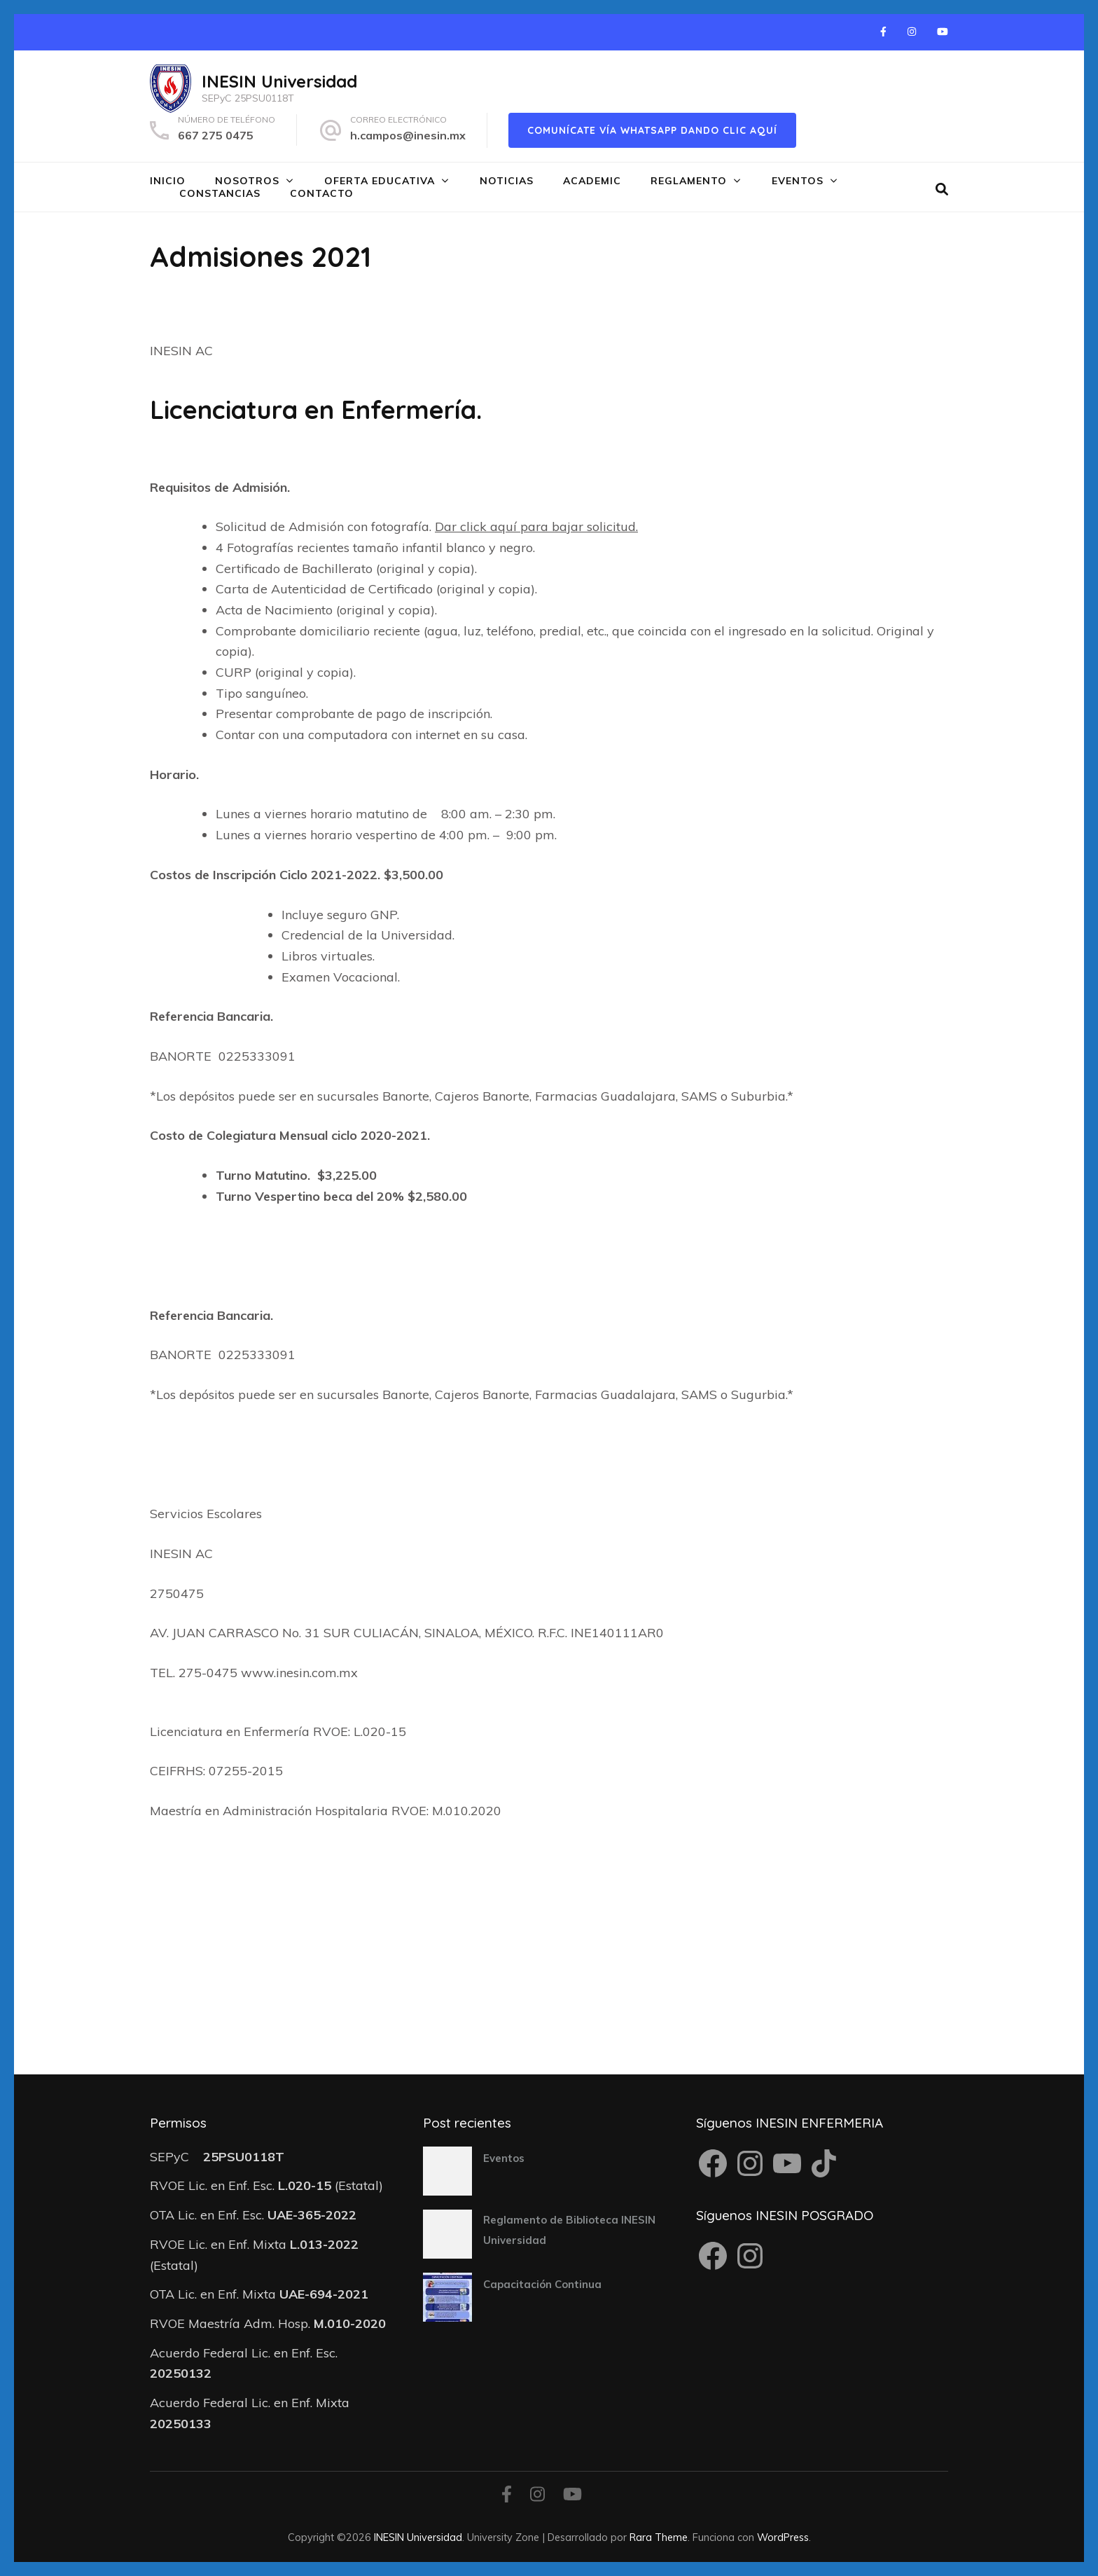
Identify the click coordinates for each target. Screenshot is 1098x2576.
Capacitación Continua (542, 2284)
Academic (592, 180)
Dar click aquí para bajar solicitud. (536, 526)
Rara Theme (659, 2537)
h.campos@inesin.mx (408, 135)
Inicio (168, 180)
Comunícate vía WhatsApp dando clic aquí (652, 130)
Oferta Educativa (379, 180)
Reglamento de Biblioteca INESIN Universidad (569, 2230)
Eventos (798, 180)
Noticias (507, 180)
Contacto (322, 193)
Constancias (219, 193)
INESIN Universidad (279, 81)
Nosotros (247, 180)
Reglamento (689, 180)
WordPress (783, 2537)
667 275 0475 (215, 135)
